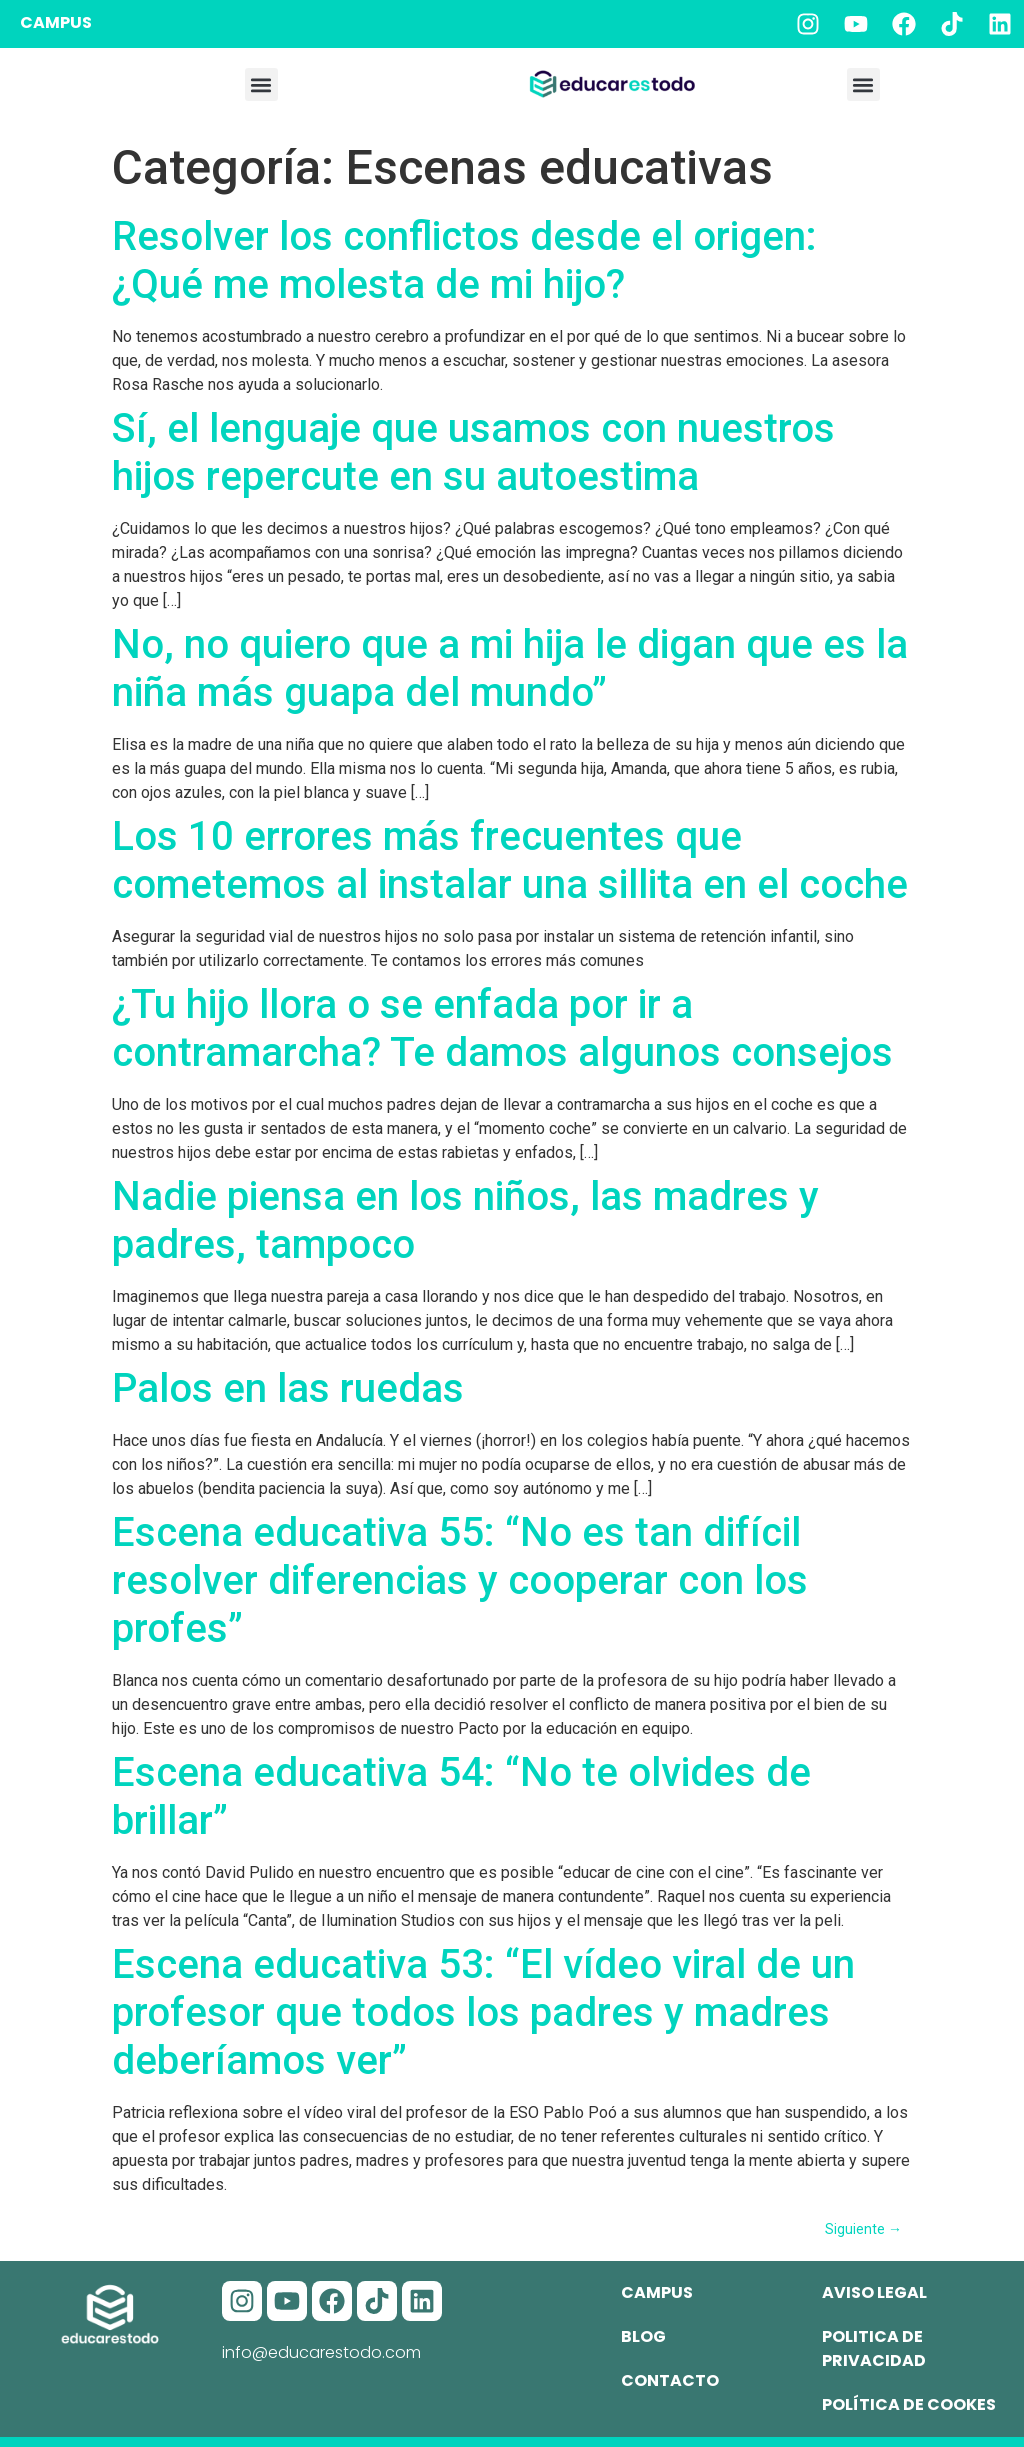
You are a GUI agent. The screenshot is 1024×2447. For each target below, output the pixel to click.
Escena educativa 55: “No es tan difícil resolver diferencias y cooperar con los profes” (460, 1580)
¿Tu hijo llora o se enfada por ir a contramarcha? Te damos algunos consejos (502, 1028)
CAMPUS (56, 22)
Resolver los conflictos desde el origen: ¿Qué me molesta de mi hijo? (464, 260)
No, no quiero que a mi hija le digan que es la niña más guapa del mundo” (510, 668)
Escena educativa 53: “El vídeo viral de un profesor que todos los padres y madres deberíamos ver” (483, 2012)
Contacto (670, 2380)
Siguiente (863, 2229)
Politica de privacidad (874, 2348)
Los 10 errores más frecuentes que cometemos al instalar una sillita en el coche (510, 860)
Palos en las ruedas (288, 1388)
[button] (261, 84)
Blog (643, 2336)
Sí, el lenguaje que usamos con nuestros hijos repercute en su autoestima (473, 452)
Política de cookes (909, 2404)
